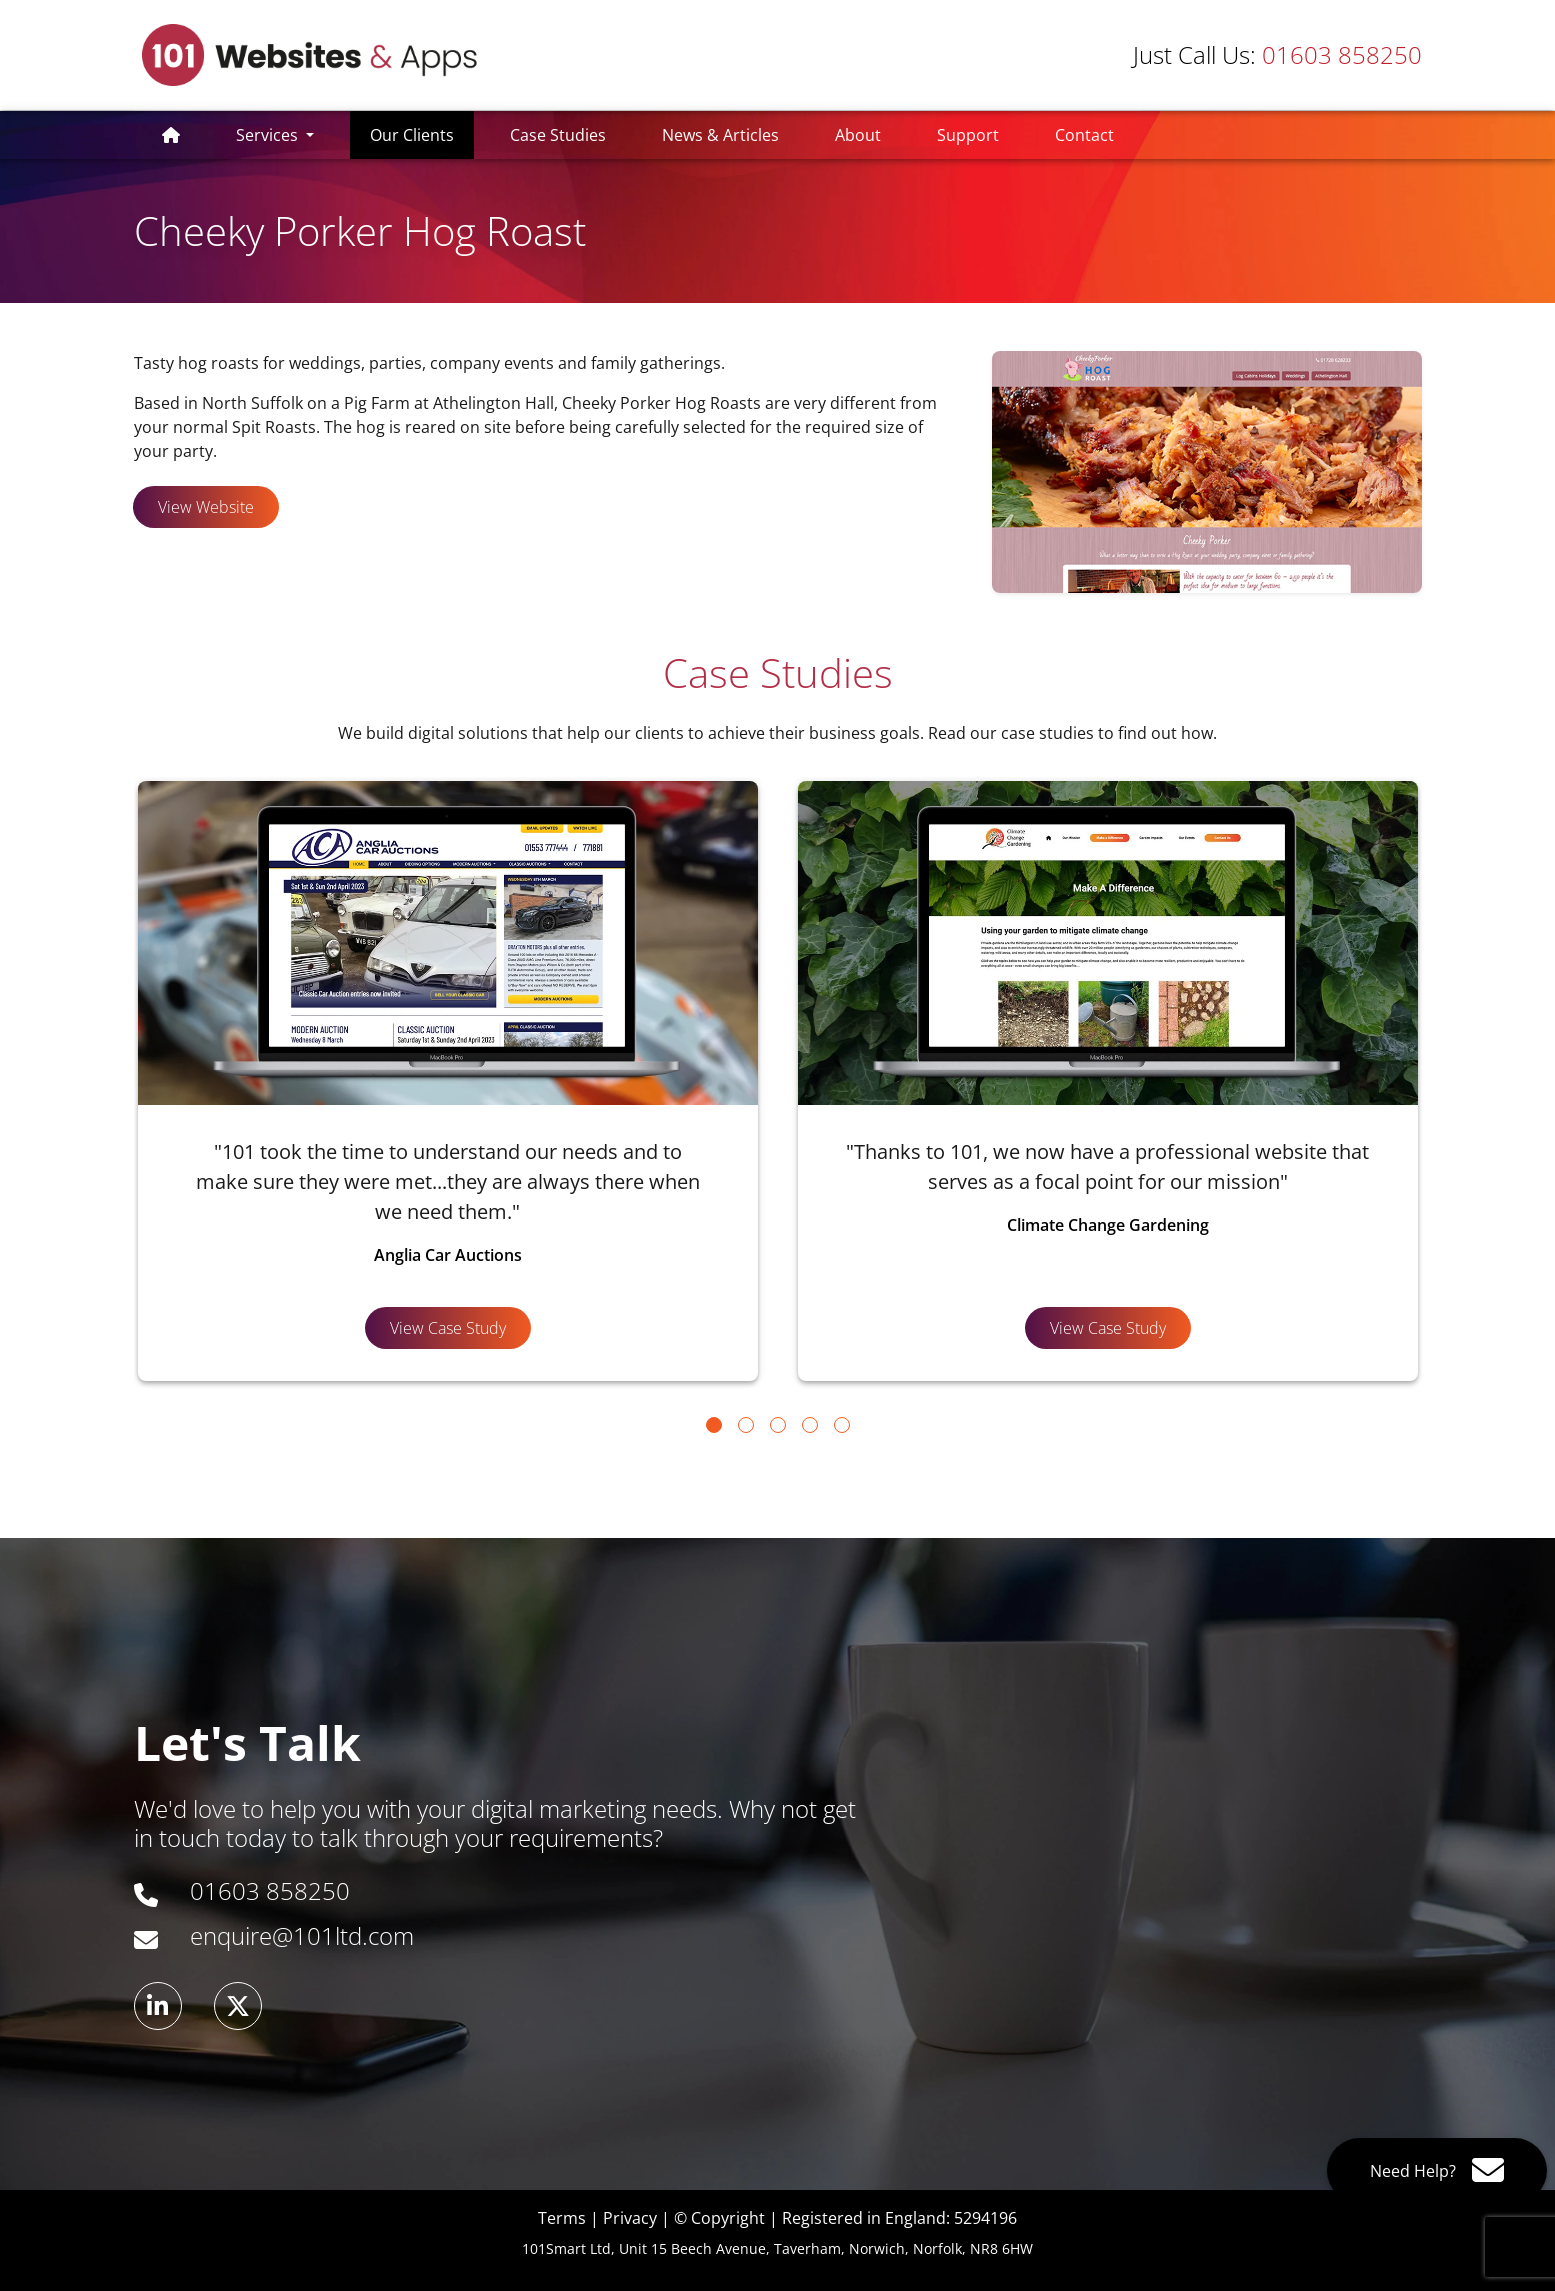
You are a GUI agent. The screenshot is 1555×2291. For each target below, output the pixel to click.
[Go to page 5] (842, 1425)
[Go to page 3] (778, 1425)
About (858, 135)
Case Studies (558, 135)
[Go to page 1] (714, 1425)
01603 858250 (1277, 54)
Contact (1084, 135)
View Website (206, 507)
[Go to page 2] (746, 1425)
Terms (562, 2218)
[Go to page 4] (810, 1425)
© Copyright (719, 2218)
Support (968, 135)
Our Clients (422, 134)
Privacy (630, 2218)
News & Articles (720, 135)
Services (269, 135)
